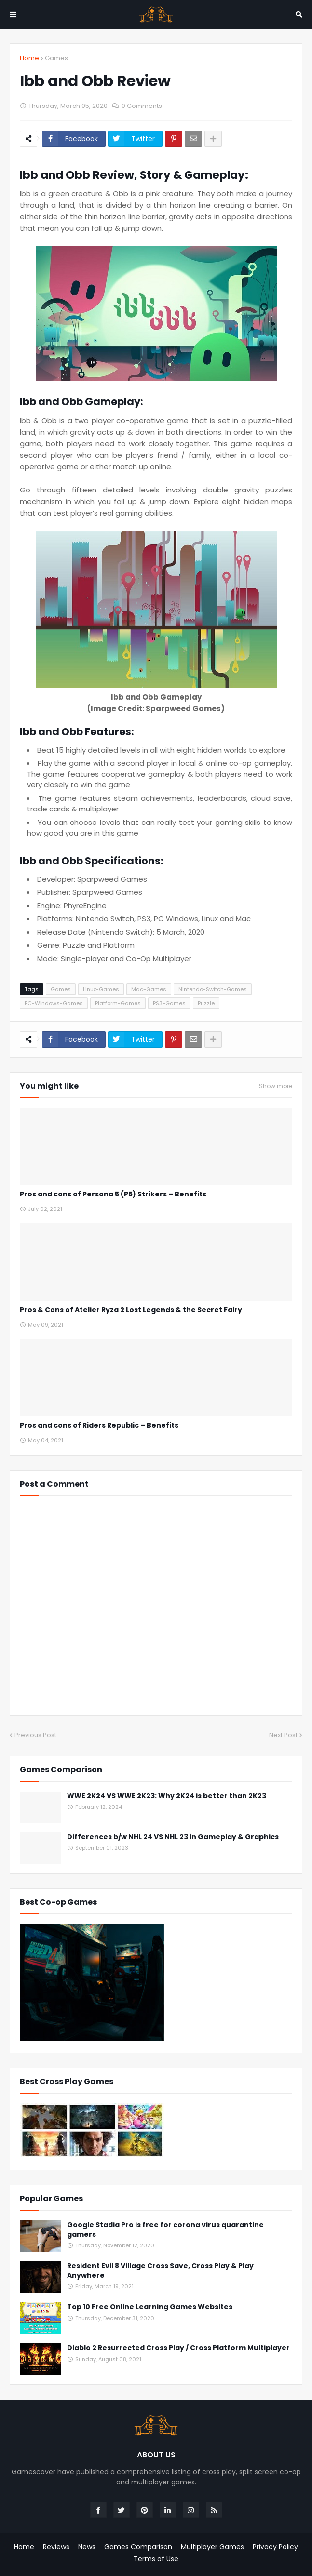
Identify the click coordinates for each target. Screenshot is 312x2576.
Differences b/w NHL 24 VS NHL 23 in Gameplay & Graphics (173, 1837)
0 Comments (142, 105)
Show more (275, 1086)
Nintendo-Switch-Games (212, 989)
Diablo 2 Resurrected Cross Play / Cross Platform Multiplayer (178, 2347)
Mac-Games (148, 989)
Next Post (283, 1734)
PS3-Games (169, 1003)
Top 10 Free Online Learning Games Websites (149, 2306)
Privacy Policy (275, 2546)
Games (56, 58)
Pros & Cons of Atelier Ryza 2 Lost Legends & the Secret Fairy (131, 1310)
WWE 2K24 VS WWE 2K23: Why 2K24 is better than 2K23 (166, 1796)
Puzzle (206, 1003)
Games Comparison (138, 2546)
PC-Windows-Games (54, 1003)
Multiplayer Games (212, 2546)
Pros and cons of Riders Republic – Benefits (99, 1425)
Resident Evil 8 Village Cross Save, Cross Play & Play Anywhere (160, 2270)
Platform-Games (118, 1003)
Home (29, 58)
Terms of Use (156, 2558)
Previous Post (35, 1734)
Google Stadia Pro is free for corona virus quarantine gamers (165, 2229)
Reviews (56, 2546)
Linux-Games (101, 989)
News (86, 2546)
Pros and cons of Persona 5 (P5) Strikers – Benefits (113, 1194)
